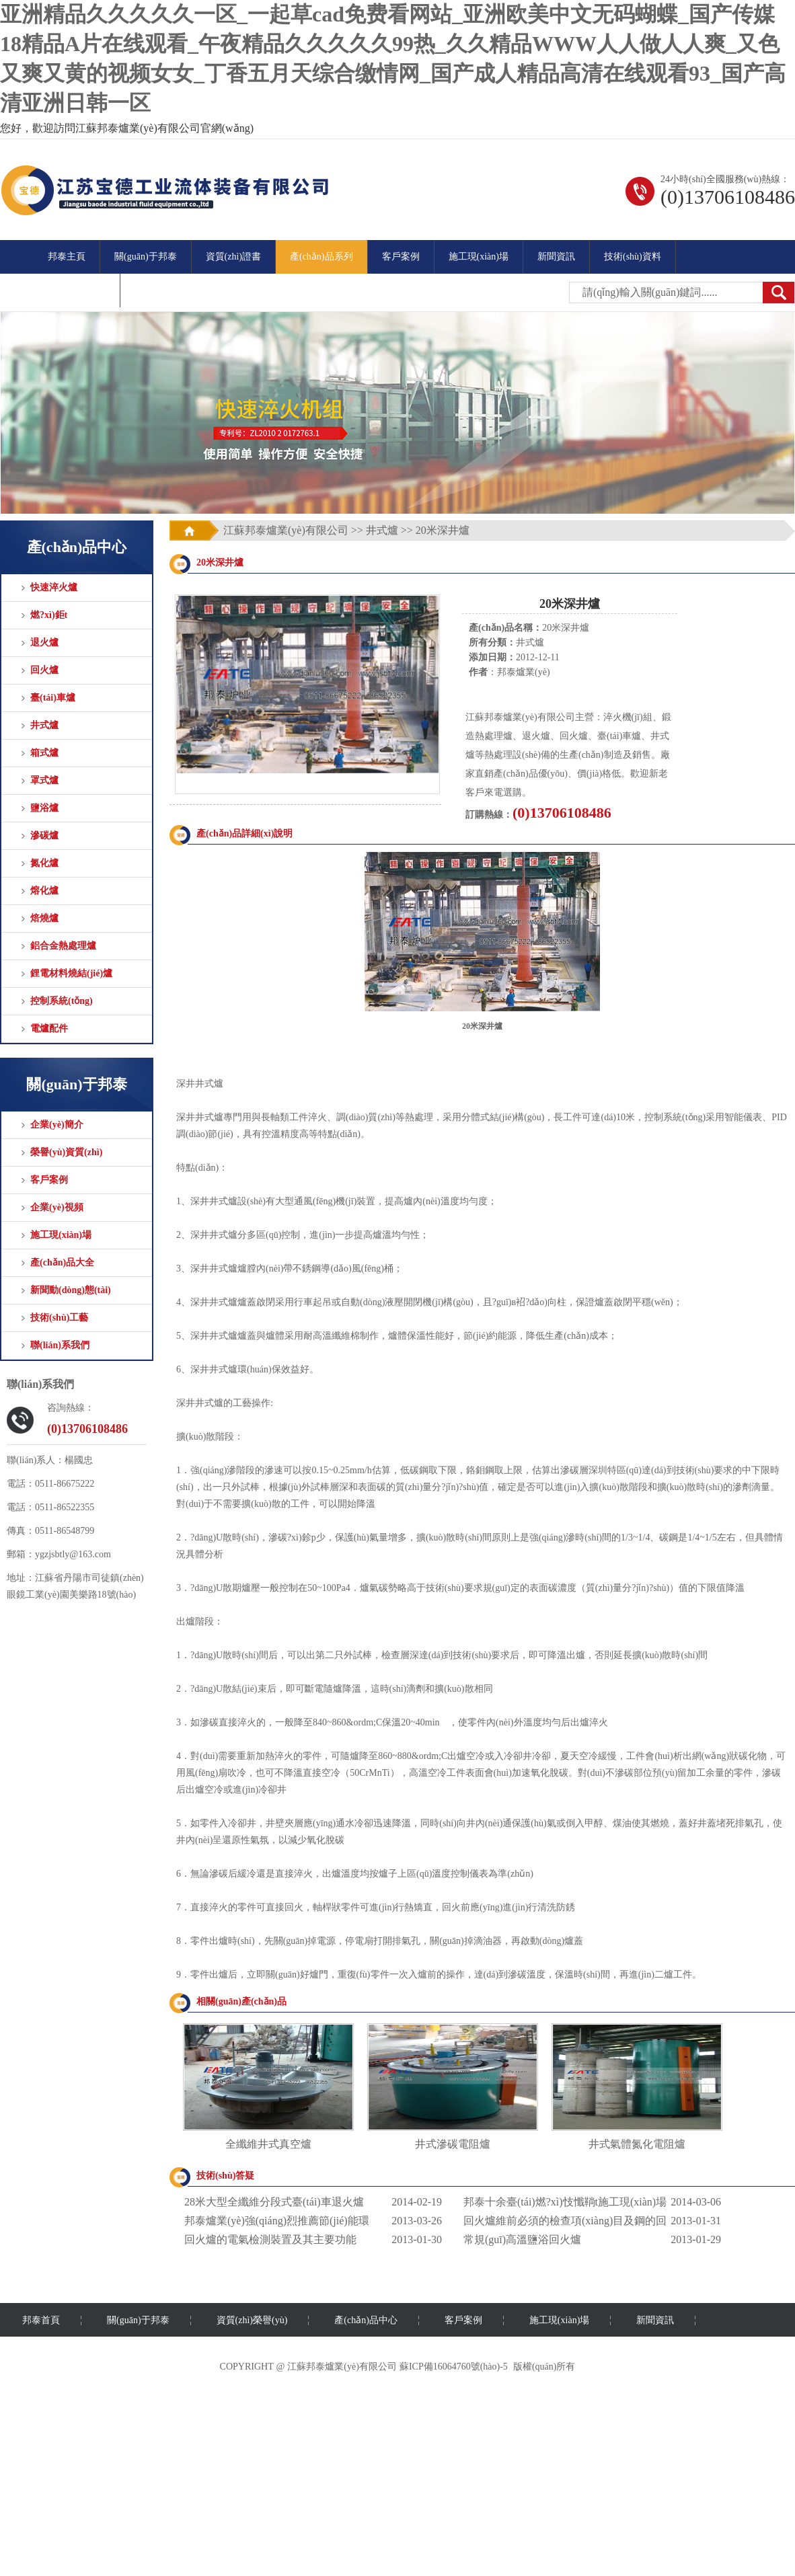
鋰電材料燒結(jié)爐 (71, 973)
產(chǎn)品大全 (62, 1262)
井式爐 (44, 725)
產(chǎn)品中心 (366, 2320)
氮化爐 (44, 863)
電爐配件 (49, 1028)
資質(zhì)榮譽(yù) (252, 2320)
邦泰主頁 (66, 256)
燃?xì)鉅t (48, 615)
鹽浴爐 (44, 808)
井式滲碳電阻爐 (452, 2144)
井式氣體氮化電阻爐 (637, 2144)
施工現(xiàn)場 (478, 256)
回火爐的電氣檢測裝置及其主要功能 (270, 2239)
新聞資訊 (556, 256)
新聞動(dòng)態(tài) (70, 1290)
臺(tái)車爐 (52, 698)
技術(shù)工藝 (59, 1318)
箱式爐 (44, 753)
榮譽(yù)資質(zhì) (66, 1152)
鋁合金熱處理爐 (63, 946)
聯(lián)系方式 (77, 290)
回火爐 (44, 670)
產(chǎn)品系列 (321, 256)
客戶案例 (401, 256)
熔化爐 (44, 891)
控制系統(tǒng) (61, 1001)
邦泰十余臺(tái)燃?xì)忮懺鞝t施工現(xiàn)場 (565, 2202)
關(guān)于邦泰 (145, 256)
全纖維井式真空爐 (268, 2144)
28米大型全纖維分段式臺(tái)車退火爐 (274, 2202)
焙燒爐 (44, 918)
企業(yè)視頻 (56, 1207)
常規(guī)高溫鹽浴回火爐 (522, 2239)
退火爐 (44, 642)
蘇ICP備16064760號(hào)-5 (454, 2367)
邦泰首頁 (41, 2320)
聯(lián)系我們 (59, 1345)
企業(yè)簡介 (56, 1125)
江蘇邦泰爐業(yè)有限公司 (285, 530)
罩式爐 (44, 780)
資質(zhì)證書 (233, 256)
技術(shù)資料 (632, 256)
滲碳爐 (44, 835)
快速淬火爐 (53, 587)
